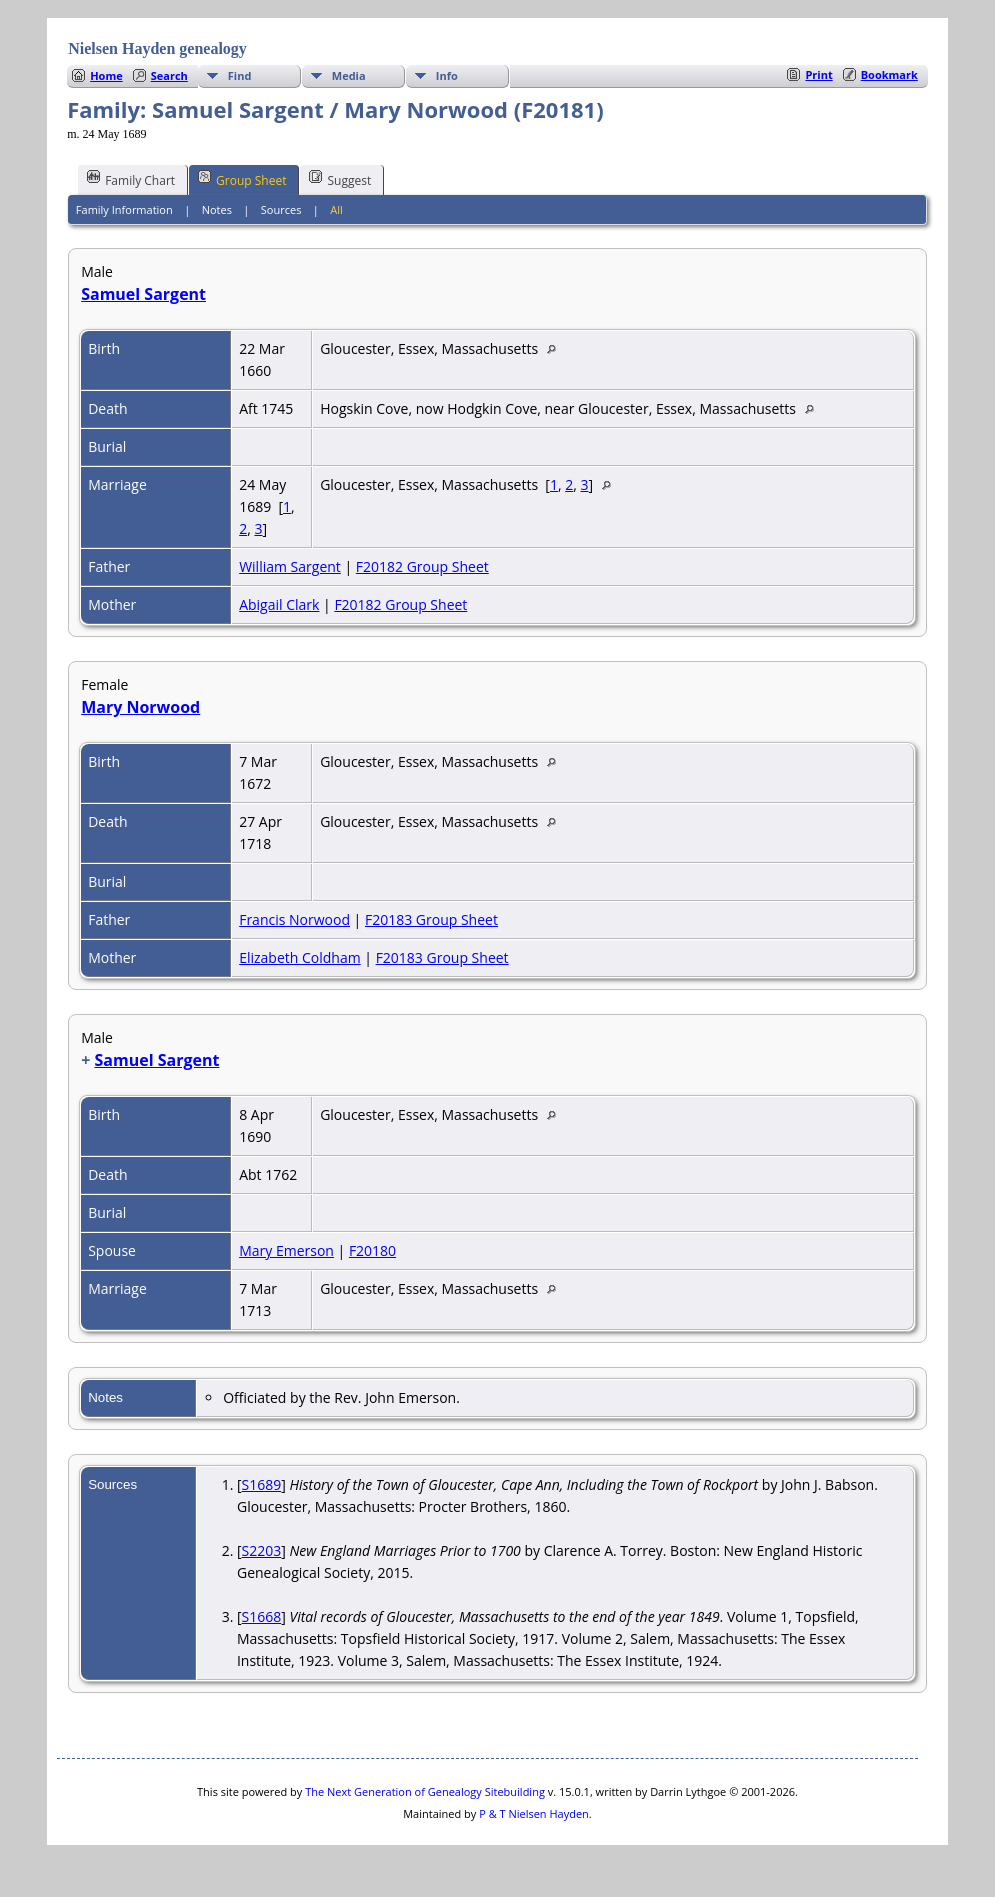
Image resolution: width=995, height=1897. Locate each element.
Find (240, 75)
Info (447, 75)
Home (106, 75)
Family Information (124, 209)
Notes (217, 209)
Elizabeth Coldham (300, 957)
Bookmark (889, 74)
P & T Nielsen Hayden (534, 1813)
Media (349, 75)
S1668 (262, 1616)
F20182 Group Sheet (422, 566)
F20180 (372, 1250)
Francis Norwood (294, 919)
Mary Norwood (140, 707)
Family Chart (131, 179)
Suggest (340, 179)
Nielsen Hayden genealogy (157, 48)
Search (169, 75)
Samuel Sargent (143, 294)
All (336, 209)
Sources (281, 209)
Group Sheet (242, 179)
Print (818, 74)
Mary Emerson (286, 1250)
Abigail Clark (279, 604)
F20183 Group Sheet (431, 919)
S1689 (262, 1484)
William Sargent (290, 566)
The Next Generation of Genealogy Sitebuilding (425, 1791)
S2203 (262, 1550)
